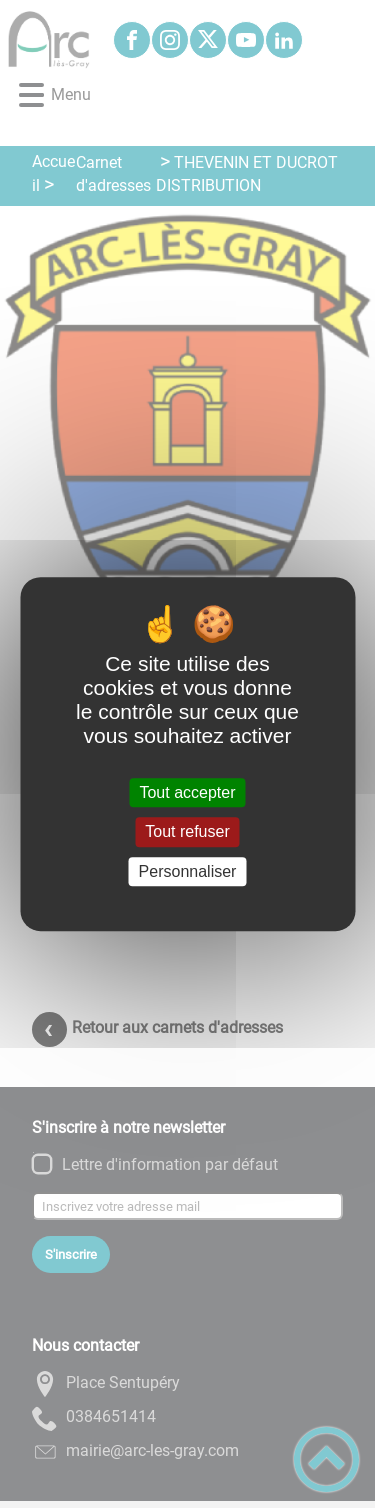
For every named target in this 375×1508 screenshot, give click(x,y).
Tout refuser (187, 832)
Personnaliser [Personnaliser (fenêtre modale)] (188, 871)
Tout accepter (187, 792)
